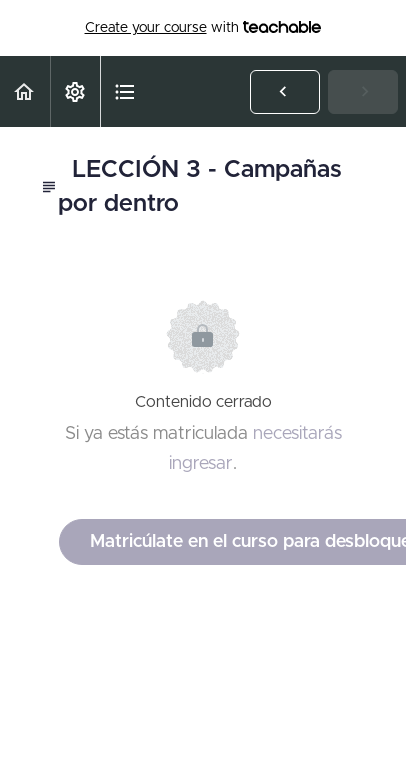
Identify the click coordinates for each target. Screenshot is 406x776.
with (203, 28)
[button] (25, 91)
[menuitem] (75, 91)
